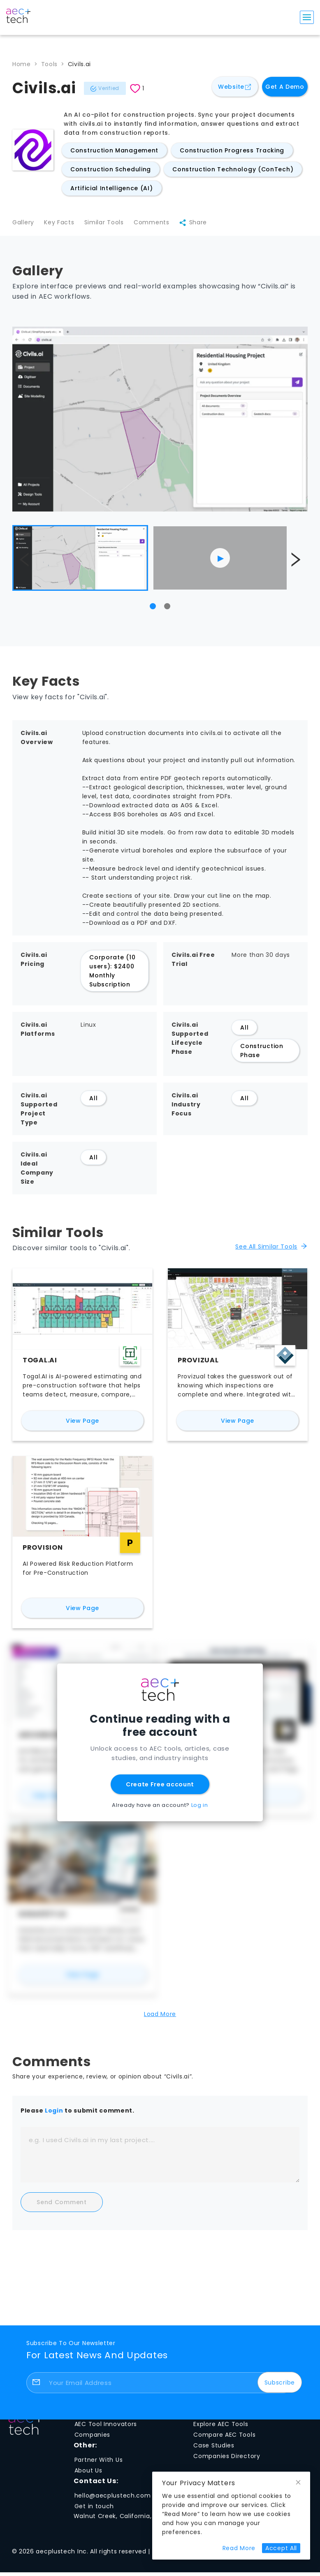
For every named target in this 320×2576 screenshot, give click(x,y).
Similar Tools (108, 225)
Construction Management (114, 150)
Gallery (23, 225)
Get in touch (94, 2510)
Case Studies (213, 2449)
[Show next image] (295, 563)
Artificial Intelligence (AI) (111, 188)
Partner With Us (98, 2463)
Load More (160, 2018)
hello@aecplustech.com (112, 2499)
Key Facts (61, 225)
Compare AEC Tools (224, 2438)
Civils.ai (79, 64)
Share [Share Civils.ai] (202, 225)
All (244, 1031)
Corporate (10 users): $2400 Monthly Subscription (112, 974)
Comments (158, 225)
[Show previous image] (24, 563)
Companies (92, 2438)
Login (54, 2114)
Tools (49, 64)
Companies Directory (226, 2459)
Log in (199, 1808)
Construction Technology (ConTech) (232, 169)
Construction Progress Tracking (232, 150)
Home (21, 64)
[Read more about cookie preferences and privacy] (239, 2548)
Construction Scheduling (110, 169)
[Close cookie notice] (298, 2482)
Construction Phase (261, 1054)
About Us (88, 2474)
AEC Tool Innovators (105, 2427)
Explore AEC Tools (220, 2427)
